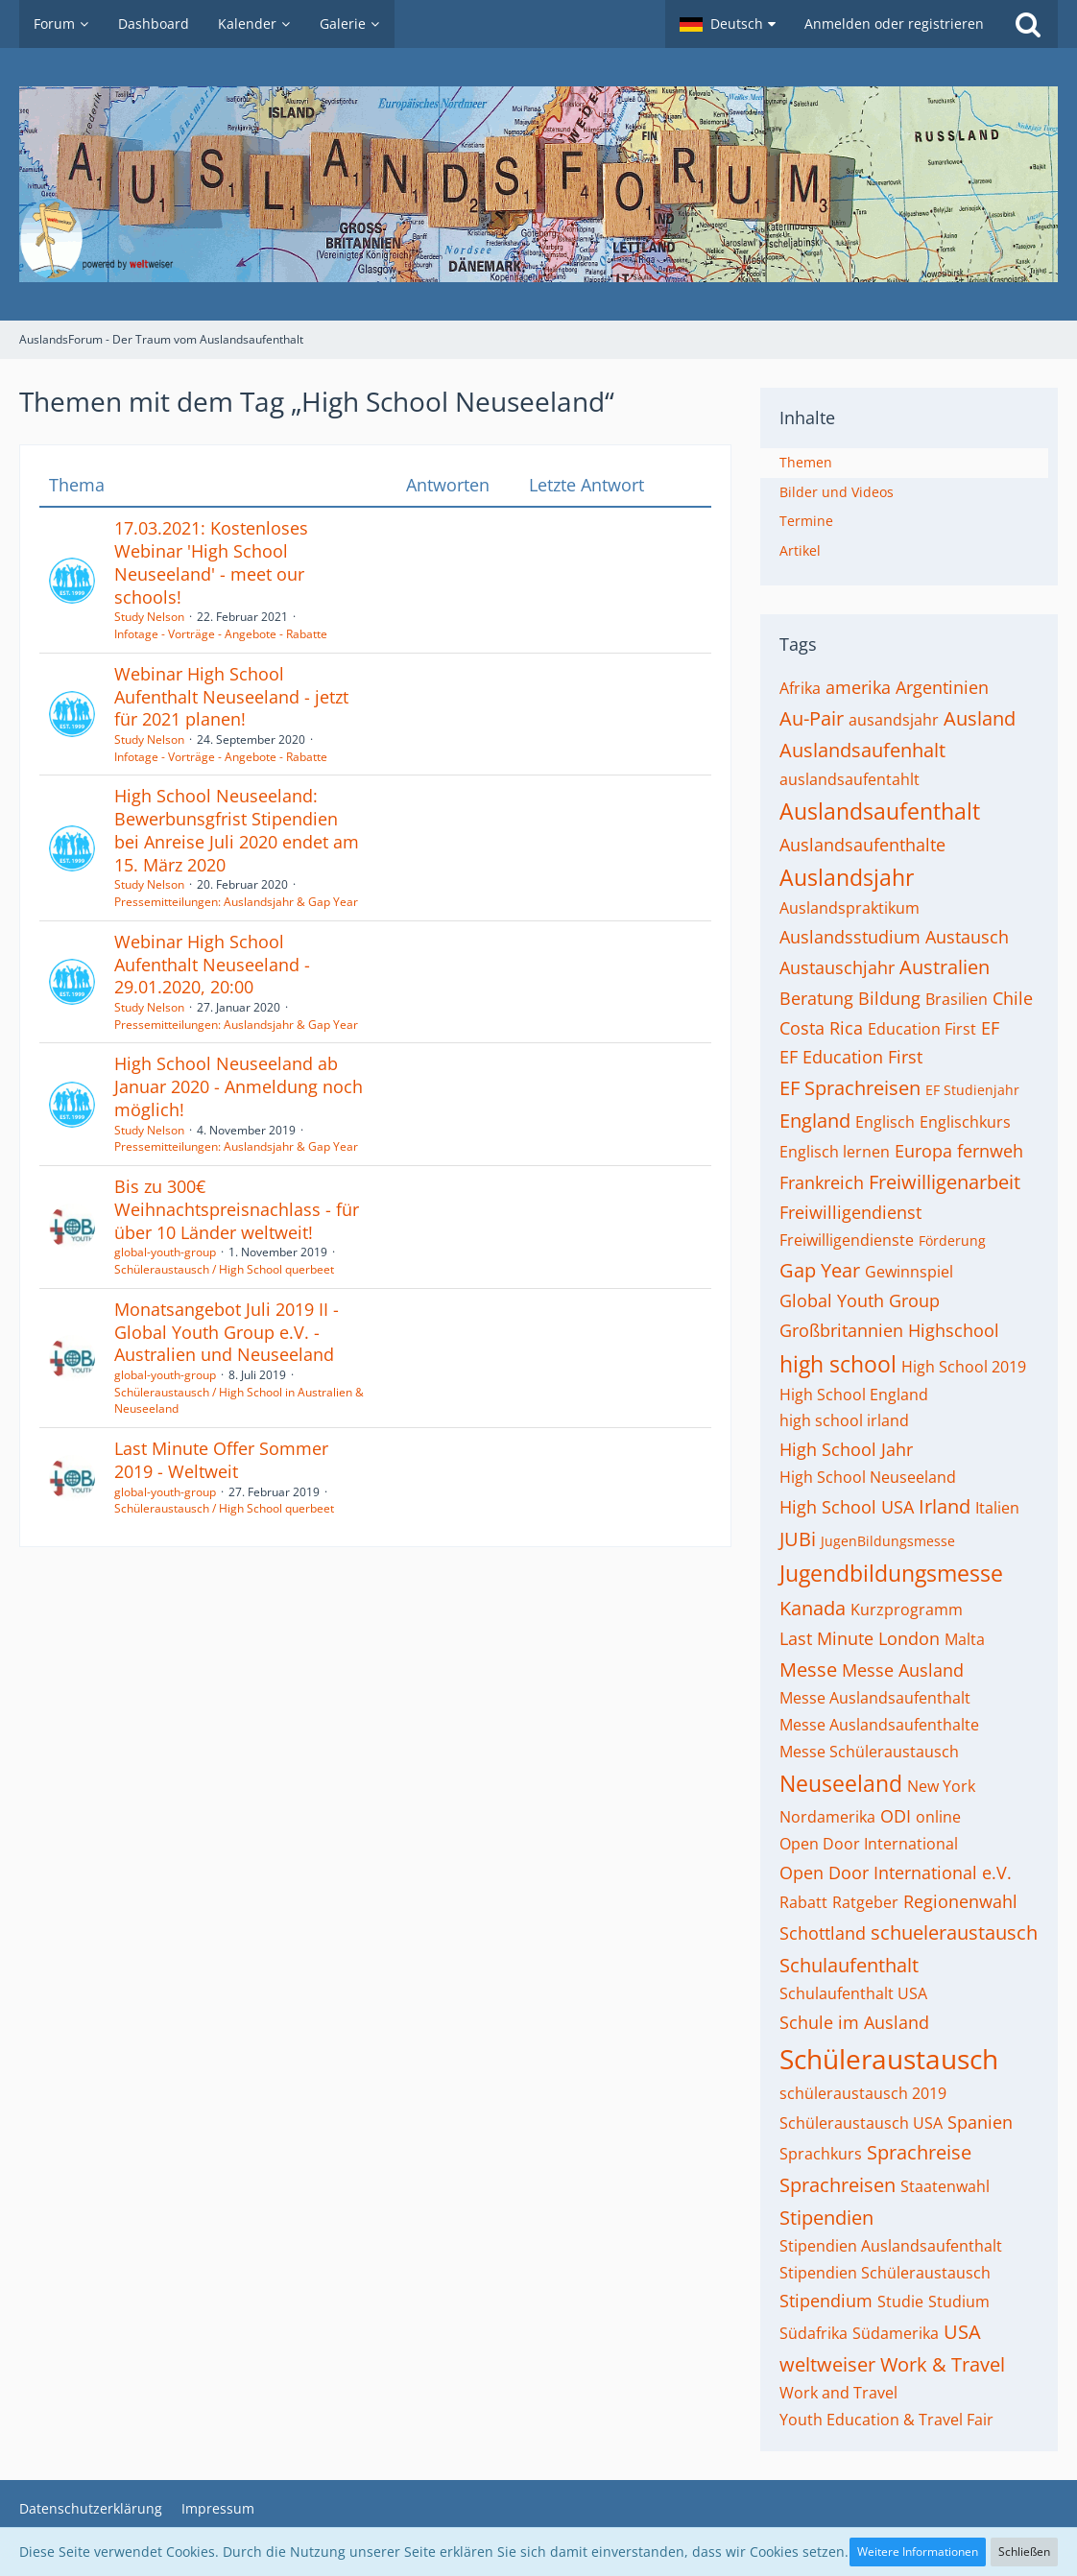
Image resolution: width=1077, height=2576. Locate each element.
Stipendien (826, 2217)
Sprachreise (919, 2152)
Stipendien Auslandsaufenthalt (890, 2245)
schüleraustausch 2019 (862, 2093)
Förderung (952, 1240)
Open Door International (868, 1843)
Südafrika (813, 2333)
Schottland (822, 1932)
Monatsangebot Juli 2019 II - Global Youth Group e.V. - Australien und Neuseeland (226, 1332)
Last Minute (826, 1638)
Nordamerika (827, 1816)
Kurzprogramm (906, 1609)
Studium (959, 2301)
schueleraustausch (954, 1932)
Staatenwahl (945, 2186)
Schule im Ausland (854, 2022)
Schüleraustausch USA (861, 2123)
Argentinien (942, 687)
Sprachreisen (837, 2185)
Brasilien (956, 999)
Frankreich (821, 1182)
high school (838, 1363)
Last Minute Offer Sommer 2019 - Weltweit (221, 1460)
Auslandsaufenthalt (879, 811)
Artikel (800, 550)
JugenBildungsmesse (888, 1541)
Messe (808, 1669)
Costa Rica (821, 1027)
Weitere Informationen (917, 2551)
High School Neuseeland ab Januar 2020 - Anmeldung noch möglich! (238, 1086)
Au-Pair (811, 718)
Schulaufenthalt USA (853, 1993)
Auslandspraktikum (849, 907)
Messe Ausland (903, 1670)
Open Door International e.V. (895, 1872)
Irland (944, 1506)
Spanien (980, 2122)
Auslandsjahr (846, 877)
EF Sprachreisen (850, 1088)
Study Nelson (149, 616)
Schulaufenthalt (849, 1965)
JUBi (797, 1539)
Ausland (980, 718)
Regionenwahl (960, 1901)
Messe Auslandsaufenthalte (879, 1724)
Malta (965, 1639)
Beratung (816, 998)
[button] (727, 24)
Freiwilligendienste (846, 1240)
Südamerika (895, 2333)
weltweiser (827, 2364)
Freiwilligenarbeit (944, 1182)
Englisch (885, 1122)
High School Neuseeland (867, 1477)
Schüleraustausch (888, 2058)
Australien (944, 967)
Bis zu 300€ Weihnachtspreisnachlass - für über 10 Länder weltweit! (236, 1209)
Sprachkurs (820, 2153)
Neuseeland (840, 1783)
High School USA (846, 1506)
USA (962, 2332)
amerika (858, 687)
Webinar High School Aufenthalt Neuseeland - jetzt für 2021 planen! (231, 696)
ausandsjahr (894, 719)
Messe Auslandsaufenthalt (874, 1697)
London (909, 1638)
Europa (923, 1150)
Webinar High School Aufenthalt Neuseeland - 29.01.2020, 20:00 (212, 964)
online (938, 1816)
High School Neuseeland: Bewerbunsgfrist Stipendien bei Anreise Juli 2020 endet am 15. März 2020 (236, 829)
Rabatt (803, 1902)
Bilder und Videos (836, 492)
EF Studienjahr (972, 1090)
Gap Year (819, 1270)
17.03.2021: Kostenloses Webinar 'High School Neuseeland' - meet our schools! (211, 562)
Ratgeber (865, 1902)
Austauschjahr (837, 967)
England (814, 1120)
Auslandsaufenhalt (862, 750)
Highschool (953, 1330)
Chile (1013, 998)
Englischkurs (965, 1122)
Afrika (800, 688)
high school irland (844, 1420)
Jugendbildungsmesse (891, 1573)
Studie (900, 2301)
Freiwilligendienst (850, 1212)
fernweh (990, 1150)
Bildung (889, 998)
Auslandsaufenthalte (862, 844)
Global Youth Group (859, 1300)
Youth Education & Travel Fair (886, 2419)
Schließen (1024, 2551)
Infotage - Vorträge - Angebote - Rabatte (220, 634)
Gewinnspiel (909, 1271)
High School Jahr (846, 1449)
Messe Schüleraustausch (869, 1751)
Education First (922, 1028)
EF (990, 1027)
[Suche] (1028, 24)
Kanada (812, 1608)
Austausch (967, 936)
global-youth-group (165, 1252)
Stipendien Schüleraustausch (885, 2272)
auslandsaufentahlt (849, 779)
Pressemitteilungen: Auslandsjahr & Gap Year (236, 902)
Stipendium (826, 2300)
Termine (806, 521)
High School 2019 (963, 1366)
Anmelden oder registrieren (894, 23)
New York (941, 1786)
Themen (805, 462)
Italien (997, 1507)
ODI (895, 1815)
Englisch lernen (834, 1151)
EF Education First (850, 1056)
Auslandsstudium (850, 936)
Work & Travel (942, 2364)
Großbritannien (841, 1330)
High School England (853, 1394)
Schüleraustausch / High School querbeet (224, 1269)
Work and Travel (838, 2392)
